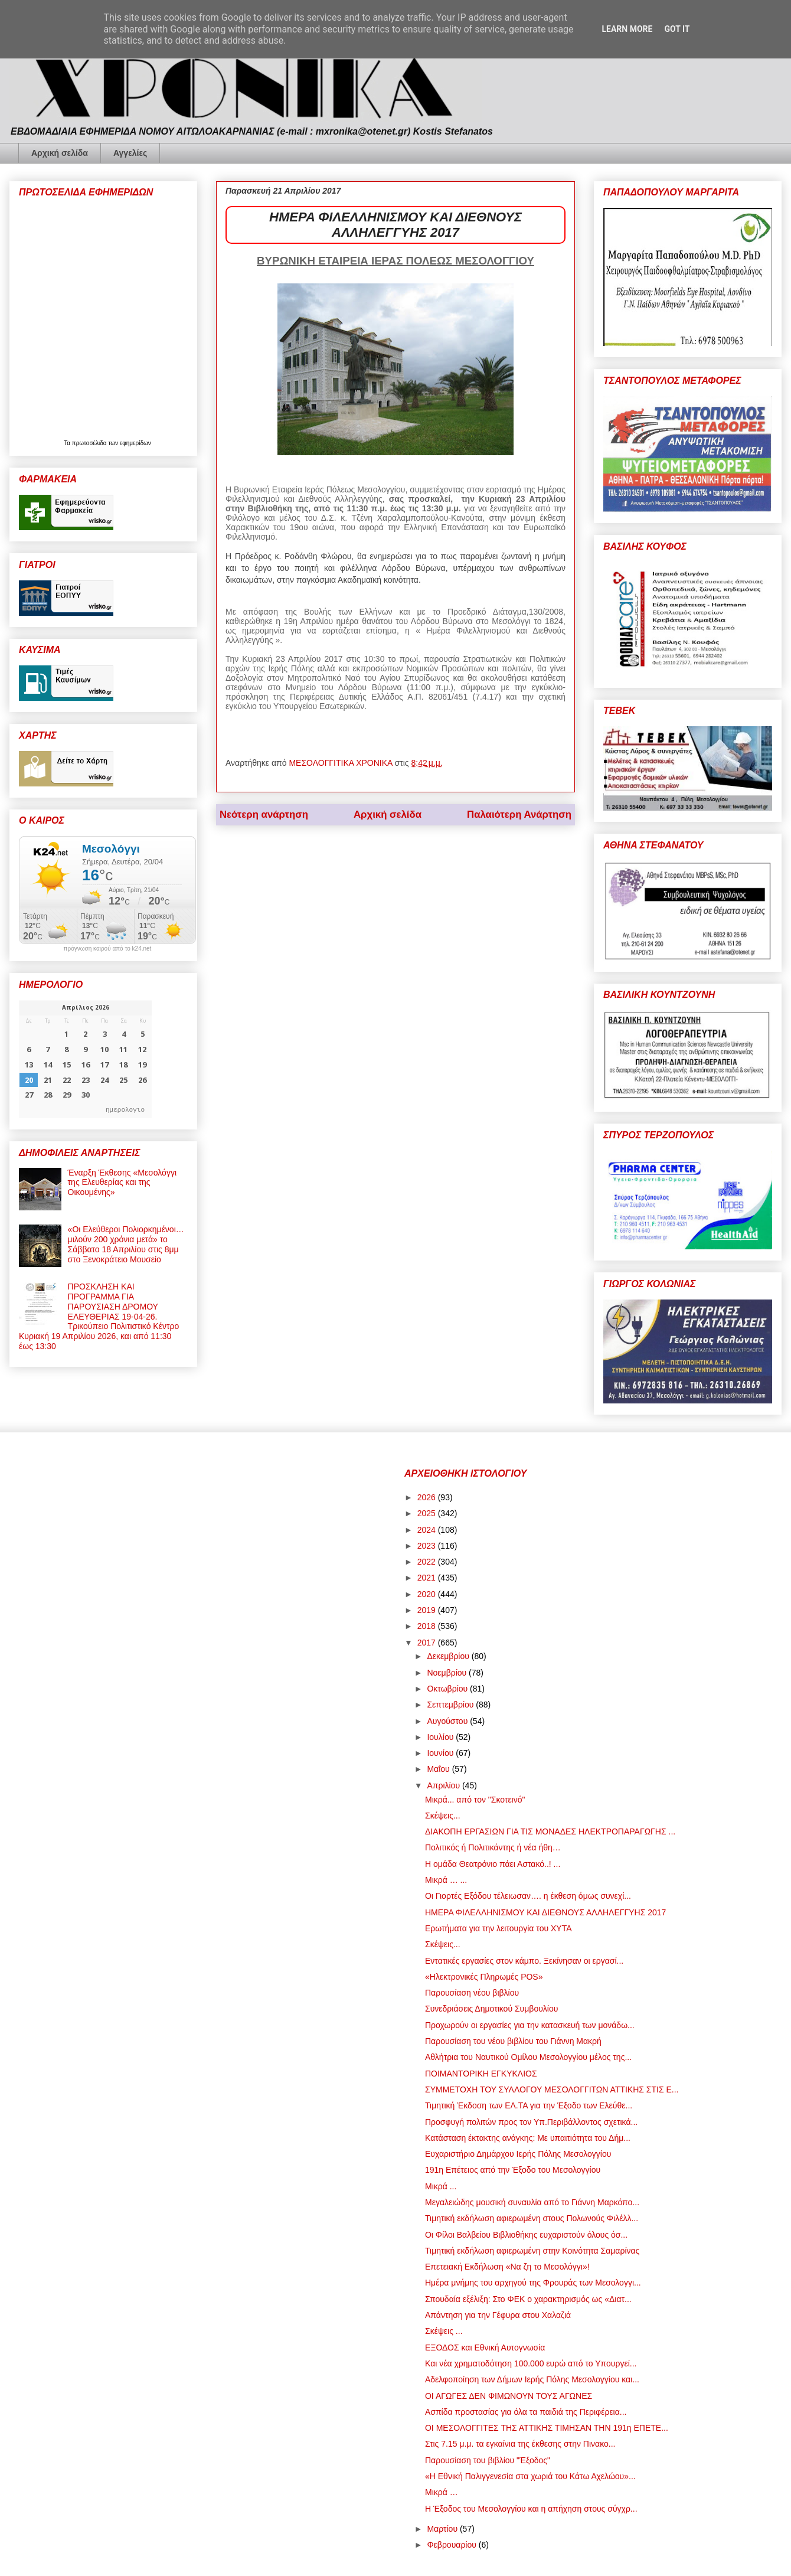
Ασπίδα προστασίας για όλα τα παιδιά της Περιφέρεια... (526, 2412)
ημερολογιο (125, 1109)
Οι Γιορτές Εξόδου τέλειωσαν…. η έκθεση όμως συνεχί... (528, 1896)
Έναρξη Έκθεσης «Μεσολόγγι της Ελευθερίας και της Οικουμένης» (122, 1182)
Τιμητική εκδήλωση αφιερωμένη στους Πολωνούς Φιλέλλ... (531, 2218)
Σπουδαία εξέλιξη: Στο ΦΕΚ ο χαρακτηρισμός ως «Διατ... (528, 2299)
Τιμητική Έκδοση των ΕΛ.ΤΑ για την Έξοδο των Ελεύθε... (528, 2105)
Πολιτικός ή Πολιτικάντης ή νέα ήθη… (493, 1847)
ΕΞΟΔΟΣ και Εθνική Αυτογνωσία (485, 2347)
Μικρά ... (440, 2186)
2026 (427, 1497)
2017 (427, 1642)
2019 (427, 1610)
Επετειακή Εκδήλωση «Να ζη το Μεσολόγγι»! (507, 2266)
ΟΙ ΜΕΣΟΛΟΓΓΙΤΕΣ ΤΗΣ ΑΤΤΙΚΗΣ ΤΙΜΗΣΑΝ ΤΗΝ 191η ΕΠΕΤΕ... (546, 2428)
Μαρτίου (443, 2528)
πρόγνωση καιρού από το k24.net (108, 949)
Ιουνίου (441, 1753)
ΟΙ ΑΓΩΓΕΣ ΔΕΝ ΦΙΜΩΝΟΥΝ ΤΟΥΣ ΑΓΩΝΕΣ (508, 2396)
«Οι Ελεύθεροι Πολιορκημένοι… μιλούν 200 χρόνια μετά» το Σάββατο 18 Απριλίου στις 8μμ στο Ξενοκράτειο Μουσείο (126, 1244)
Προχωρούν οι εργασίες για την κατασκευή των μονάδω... (530, 2025)
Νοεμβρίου (448, 1672)
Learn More (627, 29)
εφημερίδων (135, 443)
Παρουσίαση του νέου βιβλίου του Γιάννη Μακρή (513, 2041)
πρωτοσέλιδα (90, 443)
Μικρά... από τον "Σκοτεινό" (475, 1799)
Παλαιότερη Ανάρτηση (519, 814)
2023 (427, 1545)
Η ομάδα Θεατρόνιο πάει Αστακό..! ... (492, 1864)
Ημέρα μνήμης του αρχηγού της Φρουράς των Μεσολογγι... (533, 2282)
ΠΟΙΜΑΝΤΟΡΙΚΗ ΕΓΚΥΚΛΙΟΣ (481, 2073)
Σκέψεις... (442, 1815)
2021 (427, 1577)
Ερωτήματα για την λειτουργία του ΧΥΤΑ (498, 1928)
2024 (427, 1530)
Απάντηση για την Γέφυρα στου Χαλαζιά (498, 2315)
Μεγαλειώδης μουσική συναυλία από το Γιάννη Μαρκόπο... (532, 2202)
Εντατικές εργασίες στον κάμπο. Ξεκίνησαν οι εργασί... (524, 1961)
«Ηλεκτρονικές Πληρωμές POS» (484, 1976)
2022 (427, 1561)
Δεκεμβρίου (449, 1656)
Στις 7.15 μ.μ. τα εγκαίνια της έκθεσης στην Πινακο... (520, 2443)
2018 (427, 1626)
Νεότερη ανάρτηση (264, 814)
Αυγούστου (448, 1721)
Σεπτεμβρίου (451, 1704)
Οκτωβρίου (448, 1688)
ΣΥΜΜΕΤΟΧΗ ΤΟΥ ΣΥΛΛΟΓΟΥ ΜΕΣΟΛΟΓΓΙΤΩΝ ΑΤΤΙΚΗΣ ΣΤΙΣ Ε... (552, 2089)
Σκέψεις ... (444, 2331)
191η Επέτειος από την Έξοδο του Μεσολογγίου (512, 2170)
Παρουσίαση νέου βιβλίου (472, 1992)
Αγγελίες (130, 153)
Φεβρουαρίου (452, 2544)
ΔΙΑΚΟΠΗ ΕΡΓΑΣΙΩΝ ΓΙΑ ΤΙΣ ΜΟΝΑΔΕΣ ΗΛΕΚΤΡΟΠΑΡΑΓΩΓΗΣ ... (550, 1831)
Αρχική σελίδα (59, 153)
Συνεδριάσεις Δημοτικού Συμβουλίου (491, 2008)
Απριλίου (444, 1785)
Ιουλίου (441, 1737)
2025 (427, 1513)
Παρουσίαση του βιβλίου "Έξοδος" (487, 2460)
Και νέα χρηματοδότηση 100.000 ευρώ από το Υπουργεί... (530, 2363)
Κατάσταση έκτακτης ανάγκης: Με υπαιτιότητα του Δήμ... (527, 2138)
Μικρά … (441, 2492)
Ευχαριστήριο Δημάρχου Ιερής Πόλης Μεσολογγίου (518, 2154)
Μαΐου (439, 1769)
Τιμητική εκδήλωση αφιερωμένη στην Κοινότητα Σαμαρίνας (532, 2250)
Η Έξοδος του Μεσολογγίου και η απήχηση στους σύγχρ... (531, 2508)
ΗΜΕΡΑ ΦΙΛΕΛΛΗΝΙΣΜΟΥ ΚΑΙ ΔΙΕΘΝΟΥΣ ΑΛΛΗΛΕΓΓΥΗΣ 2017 (545, 1912)
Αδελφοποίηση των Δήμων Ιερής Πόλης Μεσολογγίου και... (532, 2379)
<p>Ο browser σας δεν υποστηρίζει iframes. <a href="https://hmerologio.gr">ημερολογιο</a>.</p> (85, 1059)
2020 (427, 1594)
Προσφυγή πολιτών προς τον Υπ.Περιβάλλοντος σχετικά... (531, 2122)
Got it (676, 29)
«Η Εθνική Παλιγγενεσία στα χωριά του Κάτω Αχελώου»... (530, 2476)
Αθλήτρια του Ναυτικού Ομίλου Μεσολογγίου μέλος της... (528, 2057)
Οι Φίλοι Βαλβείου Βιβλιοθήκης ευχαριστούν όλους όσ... (526, 2234)
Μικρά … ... (446, 1880)
